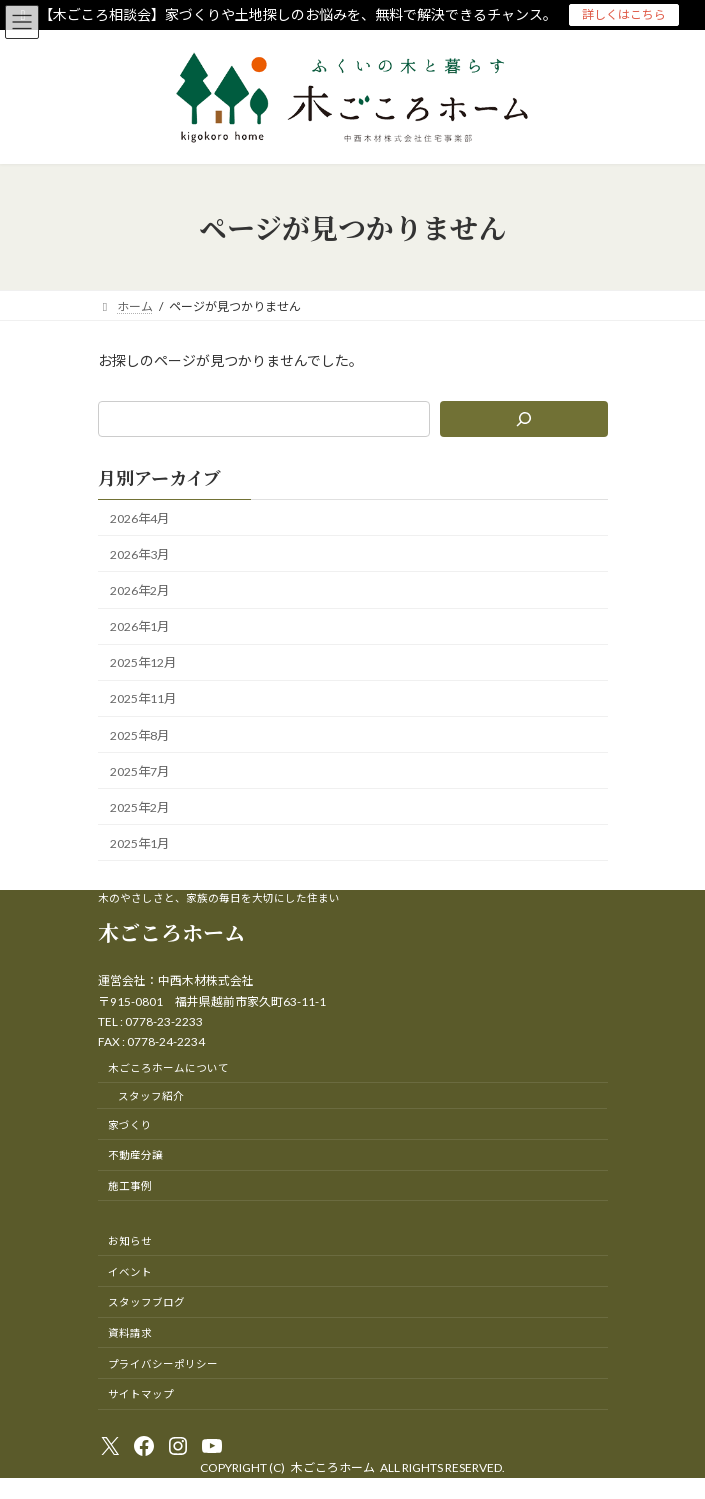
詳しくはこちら (624, 14)
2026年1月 (139, 626)
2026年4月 (139, 518)
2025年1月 (139, 843)
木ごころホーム (171, 932)
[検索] (523, 419)
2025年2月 (139, 807)
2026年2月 (139, 590)
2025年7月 (139, 771)
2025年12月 (143, 662)
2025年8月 (139, 735)
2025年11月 (143, 699)
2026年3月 (139, 554)
